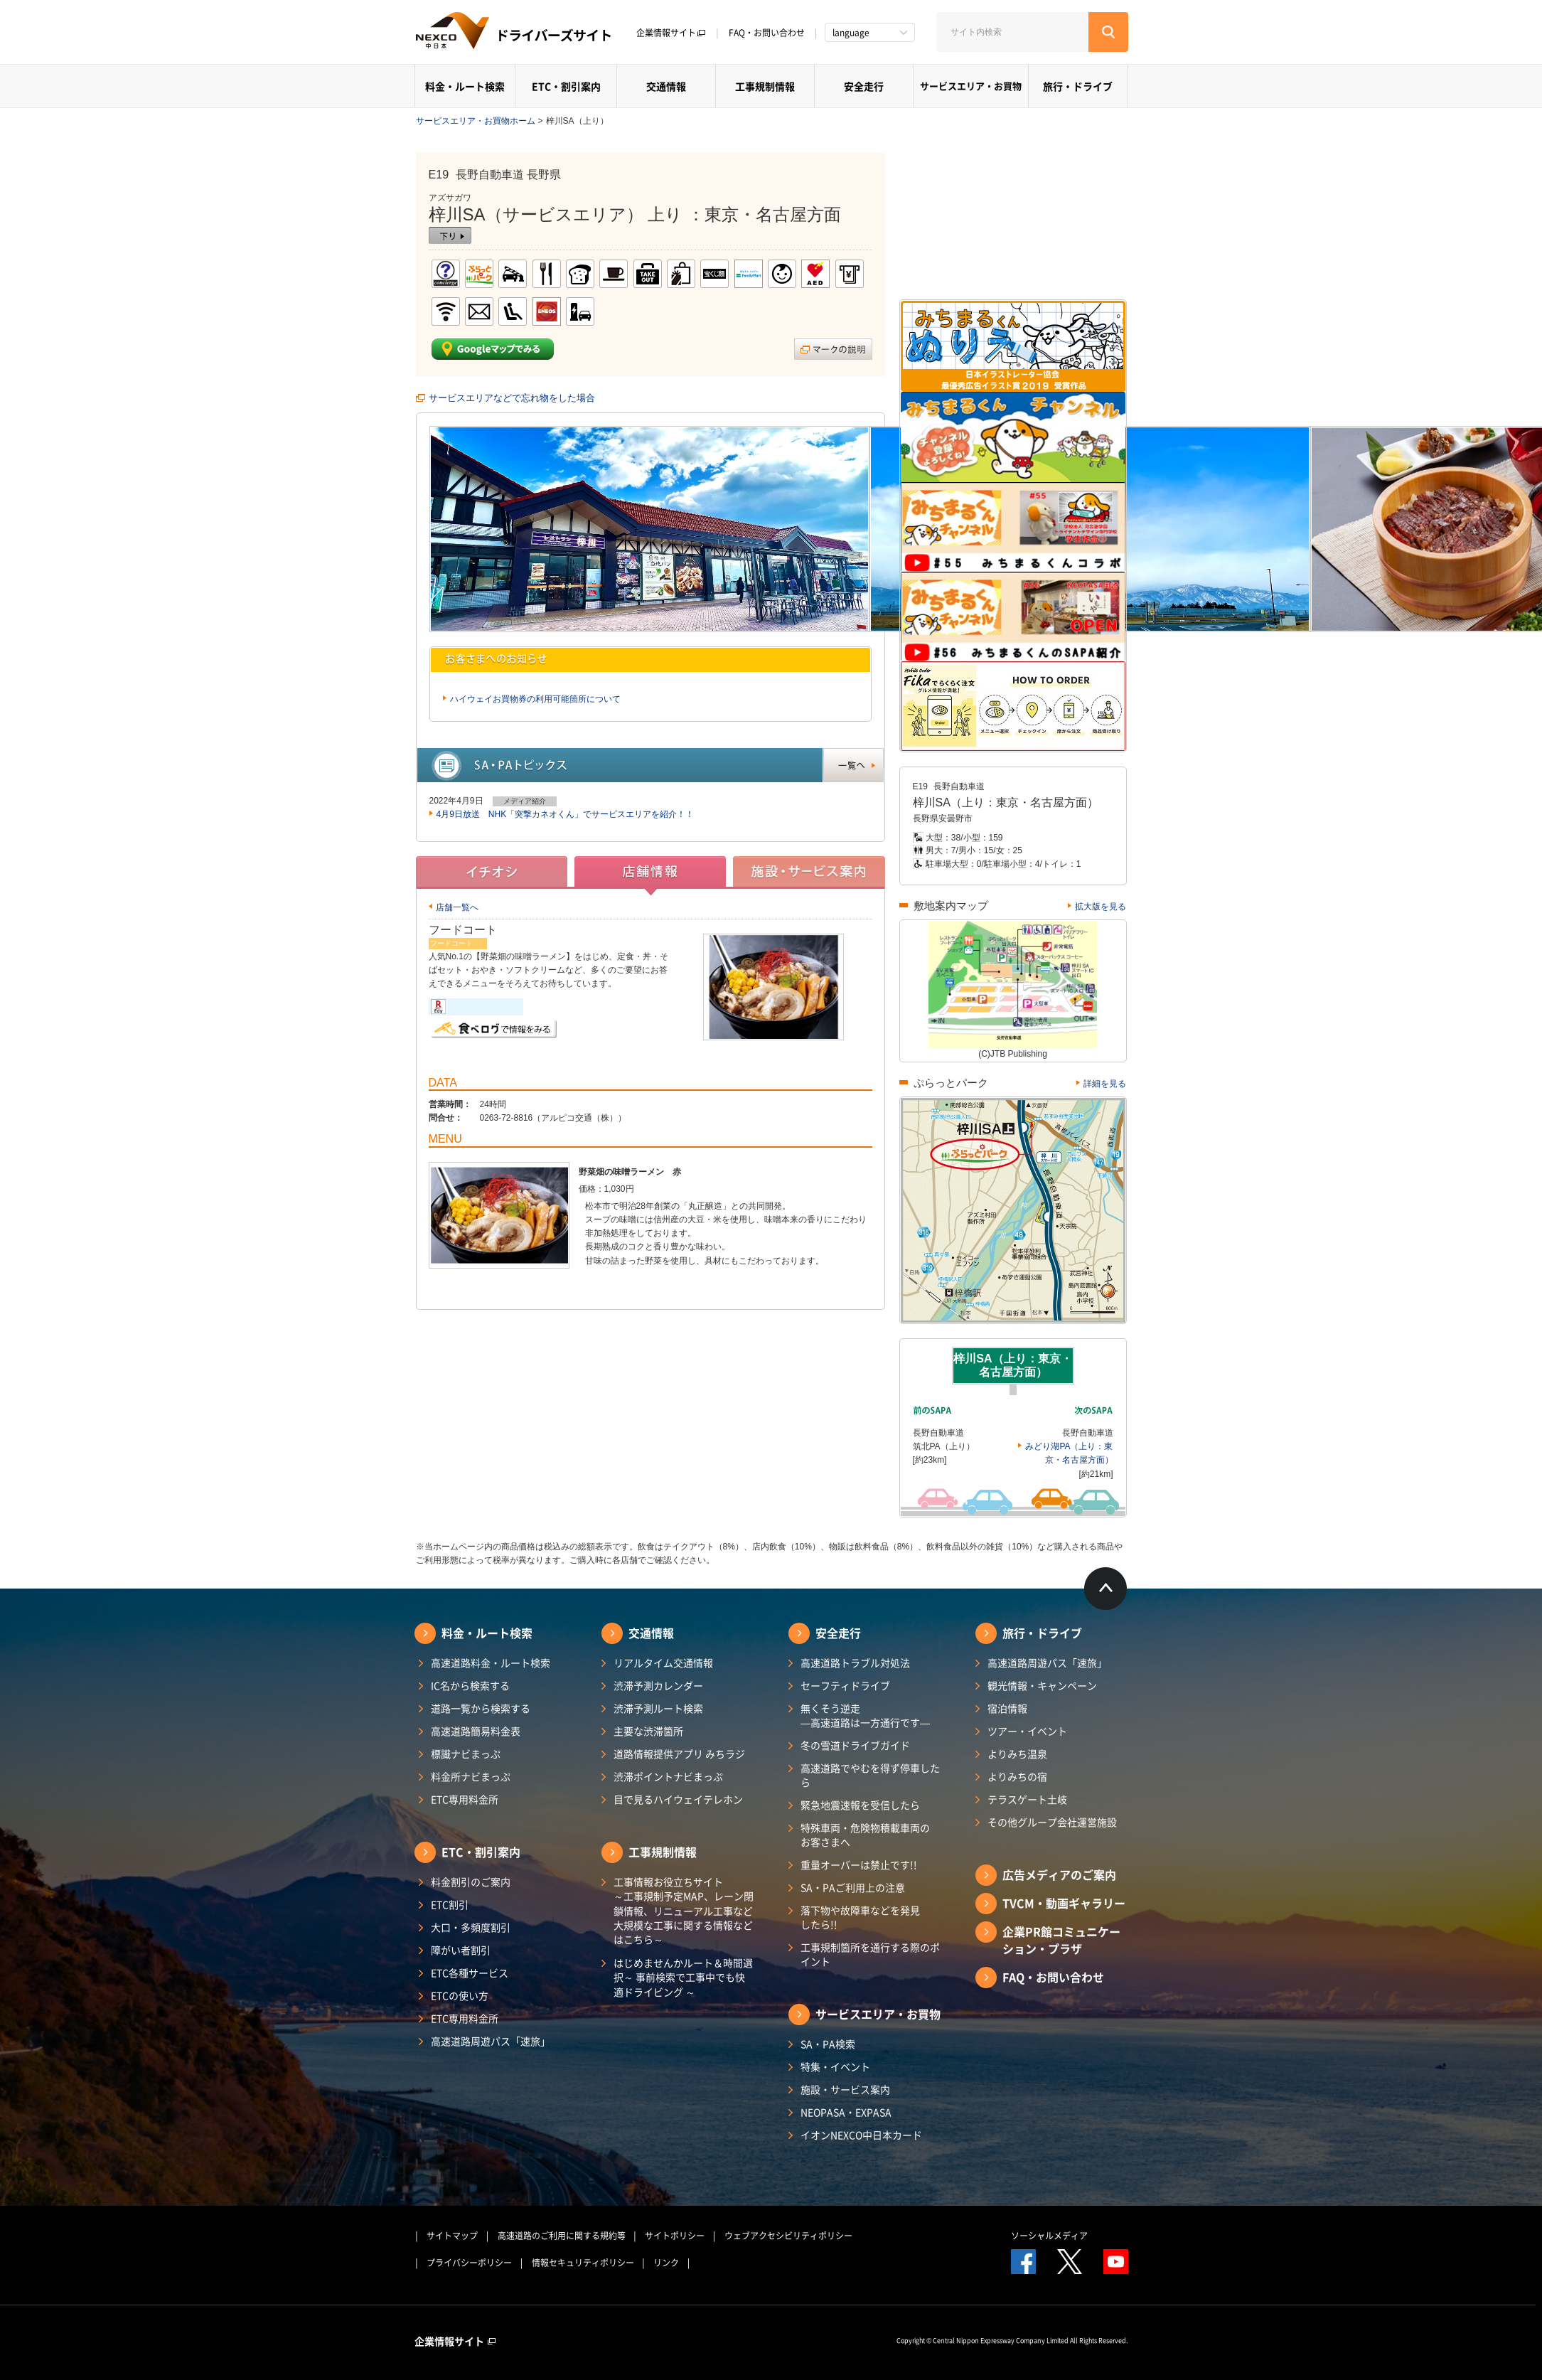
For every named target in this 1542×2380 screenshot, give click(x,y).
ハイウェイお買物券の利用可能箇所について (535, 699)
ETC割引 (450, 1904)
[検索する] (1108, 32)
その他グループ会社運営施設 (1052, 1822)
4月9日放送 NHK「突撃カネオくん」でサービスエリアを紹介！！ (566, 814)
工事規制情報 (765, 86)
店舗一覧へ (457, 907)
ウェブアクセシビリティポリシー (788, 2235)
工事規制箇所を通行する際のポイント (870, 1954)
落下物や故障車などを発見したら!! (860, 1917)
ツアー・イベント (1027, 1731)
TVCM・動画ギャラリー (1063, 1902)
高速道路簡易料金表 (475, 1731)
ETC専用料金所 (464, 1799)
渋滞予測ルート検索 (658, 1708)
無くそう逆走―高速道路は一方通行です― (865, 1715)
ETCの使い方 (459, 1995)
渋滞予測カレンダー (658, 1685)
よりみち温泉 (1017, 1753)
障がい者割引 (461, 1950)
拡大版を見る (1100, 907)
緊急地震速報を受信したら (860, 1805)
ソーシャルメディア (1049, 2235)
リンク (666, 2262)
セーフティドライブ (845, 1685)
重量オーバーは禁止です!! (859, 1864)
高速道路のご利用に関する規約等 (562, 2235)
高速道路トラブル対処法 (855, 1662)
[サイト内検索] (1012, 32)
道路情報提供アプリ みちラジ (679, 1753)
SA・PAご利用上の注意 (853, 1887)
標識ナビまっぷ (465, 1753)
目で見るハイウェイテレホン (678, 1799)
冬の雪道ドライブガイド (855, 1745)
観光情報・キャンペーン (1042, 1685)
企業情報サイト (671, 32)
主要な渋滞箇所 (648, 1731)
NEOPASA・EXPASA (846, 2112)
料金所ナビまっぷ (470, 1776)
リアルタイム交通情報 (663, 1662)
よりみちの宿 (1017, 1776)
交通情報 (666, 86)
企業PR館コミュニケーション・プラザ (1061, 1940)
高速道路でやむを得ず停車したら (870, 1775)
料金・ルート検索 (465, 86)
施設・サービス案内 (845, 2089)
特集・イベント (835, 2066)
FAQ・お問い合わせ (767, 32)
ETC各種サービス (469, 1972)
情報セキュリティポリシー (583, 2262)
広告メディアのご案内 (1059, 1874)
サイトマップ (452, 2235)
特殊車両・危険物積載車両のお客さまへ (865, 1834)
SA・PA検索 (828, 2044)
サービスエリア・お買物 (971, 85)
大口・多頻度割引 (470, 1927)
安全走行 (864, 86)
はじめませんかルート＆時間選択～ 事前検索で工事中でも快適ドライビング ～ (683, 1977)
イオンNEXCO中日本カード (861, 2135)
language (850, 32)
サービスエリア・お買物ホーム (475, 121)
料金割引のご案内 (470, 1881)
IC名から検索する (470, 1685)
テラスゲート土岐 (1027, 1799)
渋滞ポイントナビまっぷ (668, 1776)
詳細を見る (1104, 1084)
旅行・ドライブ (1078, 86)
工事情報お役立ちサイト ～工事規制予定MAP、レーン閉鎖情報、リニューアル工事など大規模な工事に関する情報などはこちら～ (684, 1910)
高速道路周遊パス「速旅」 (490, 2041)
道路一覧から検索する (480, 1708)
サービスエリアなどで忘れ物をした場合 (512, 398)
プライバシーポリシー (469, 2262)
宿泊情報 (1007, 1708)
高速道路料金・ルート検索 (490, 1662)
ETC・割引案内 (566, 86)
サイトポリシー (675, 2235)
